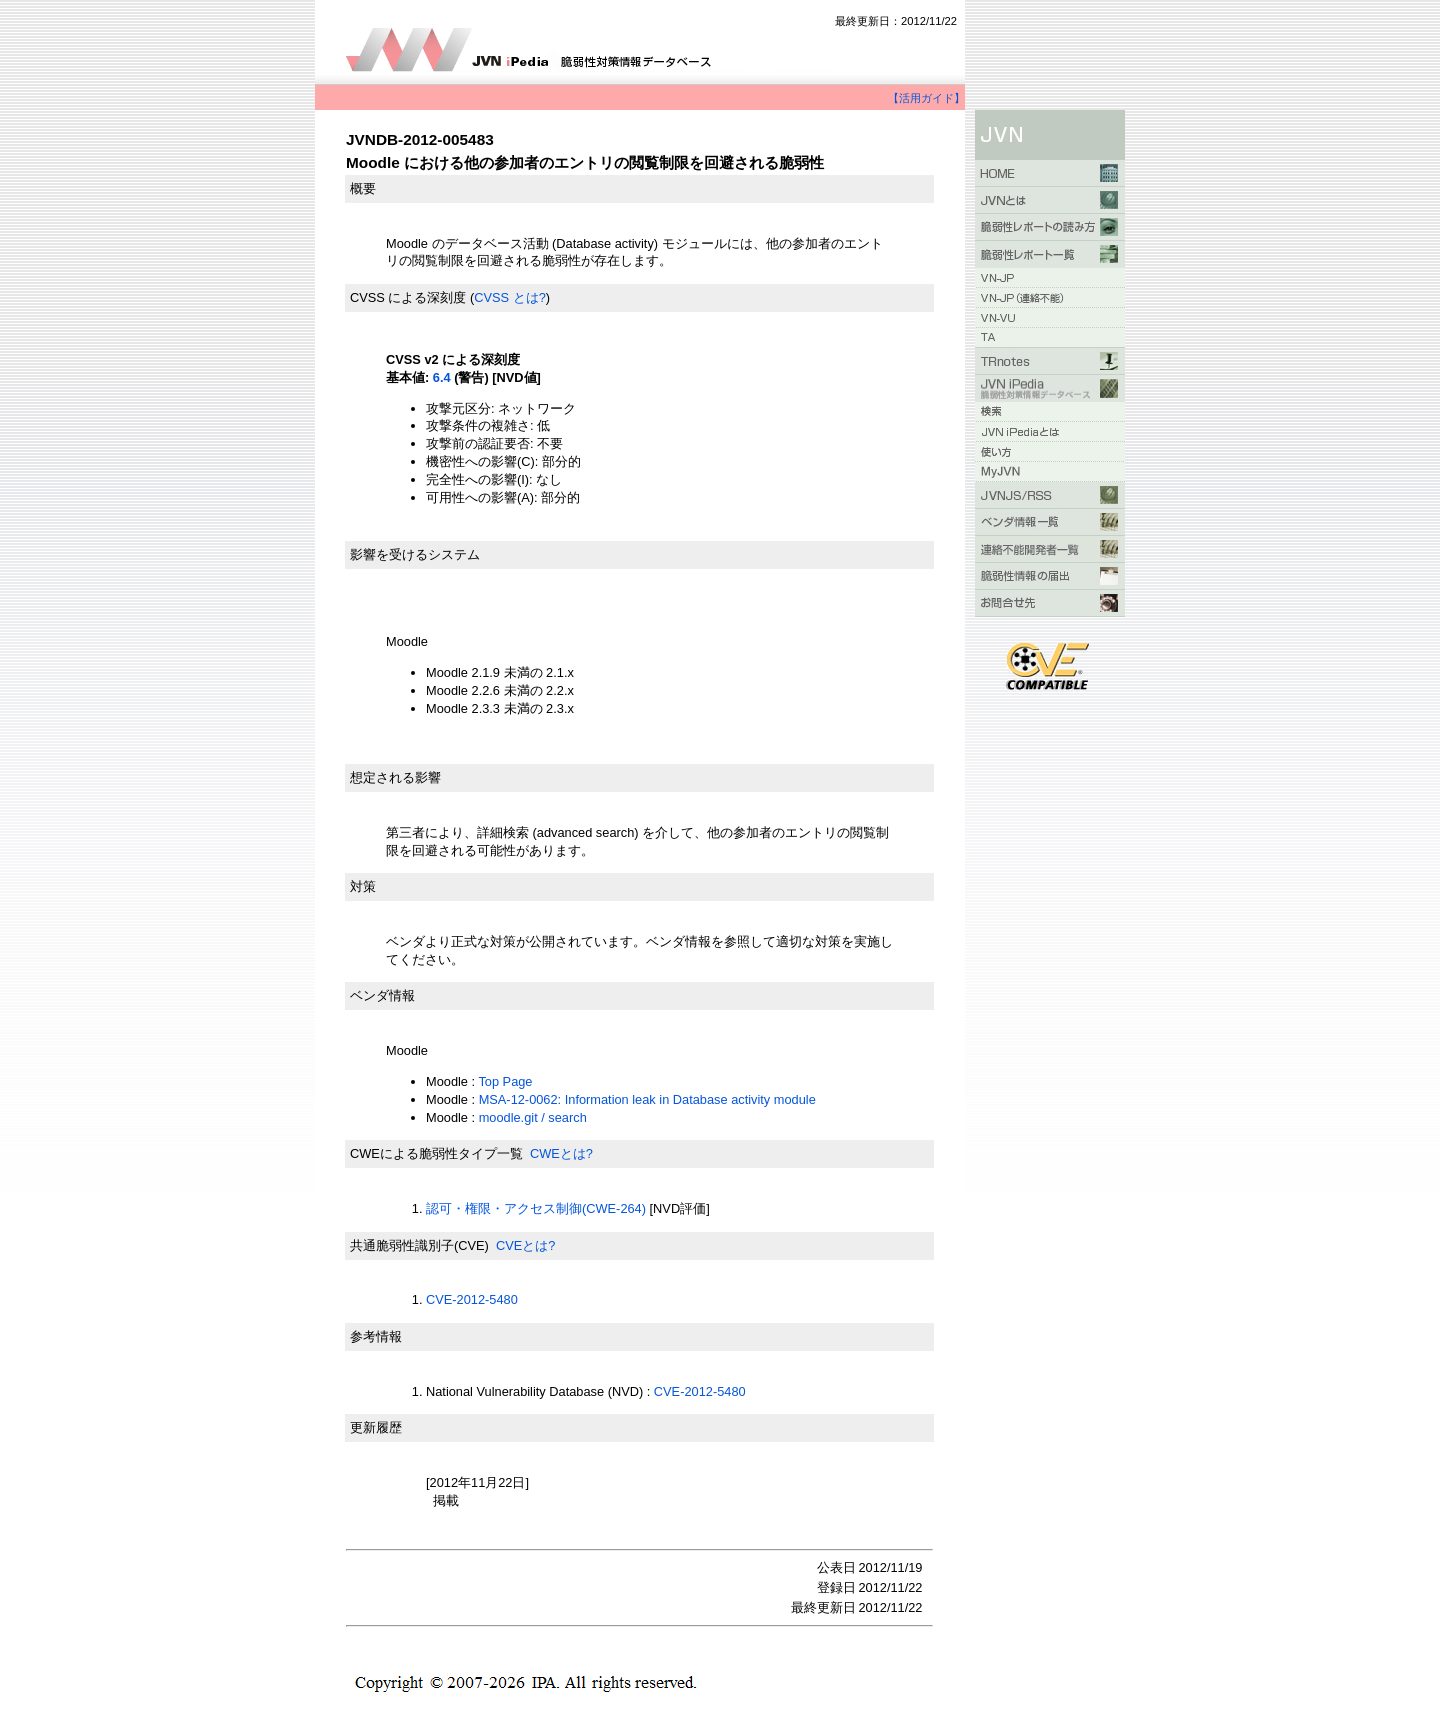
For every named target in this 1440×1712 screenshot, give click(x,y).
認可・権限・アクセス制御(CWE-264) (536, 1208)
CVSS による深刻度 (408, 297)
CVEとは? (525, 1245)
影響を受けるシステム (415, 554)
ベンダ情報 (382, 995)
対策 (363, 886)
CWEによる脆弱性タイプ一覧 (436, 1153)
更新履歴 (376, 1427)
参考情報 (376, 1336)
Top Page (505, 1081)
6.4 (442, 377)
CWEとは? (561, 1153)
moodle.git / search (533, 1117)
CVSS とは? (510, 297)
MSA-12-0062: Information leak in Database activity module (647, 1099)
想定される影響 (395, 777)
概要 (363, 188)
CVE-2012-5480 (472, 1299)
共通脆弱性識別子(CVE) (419, 1245)
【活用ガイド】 (926, 98)
